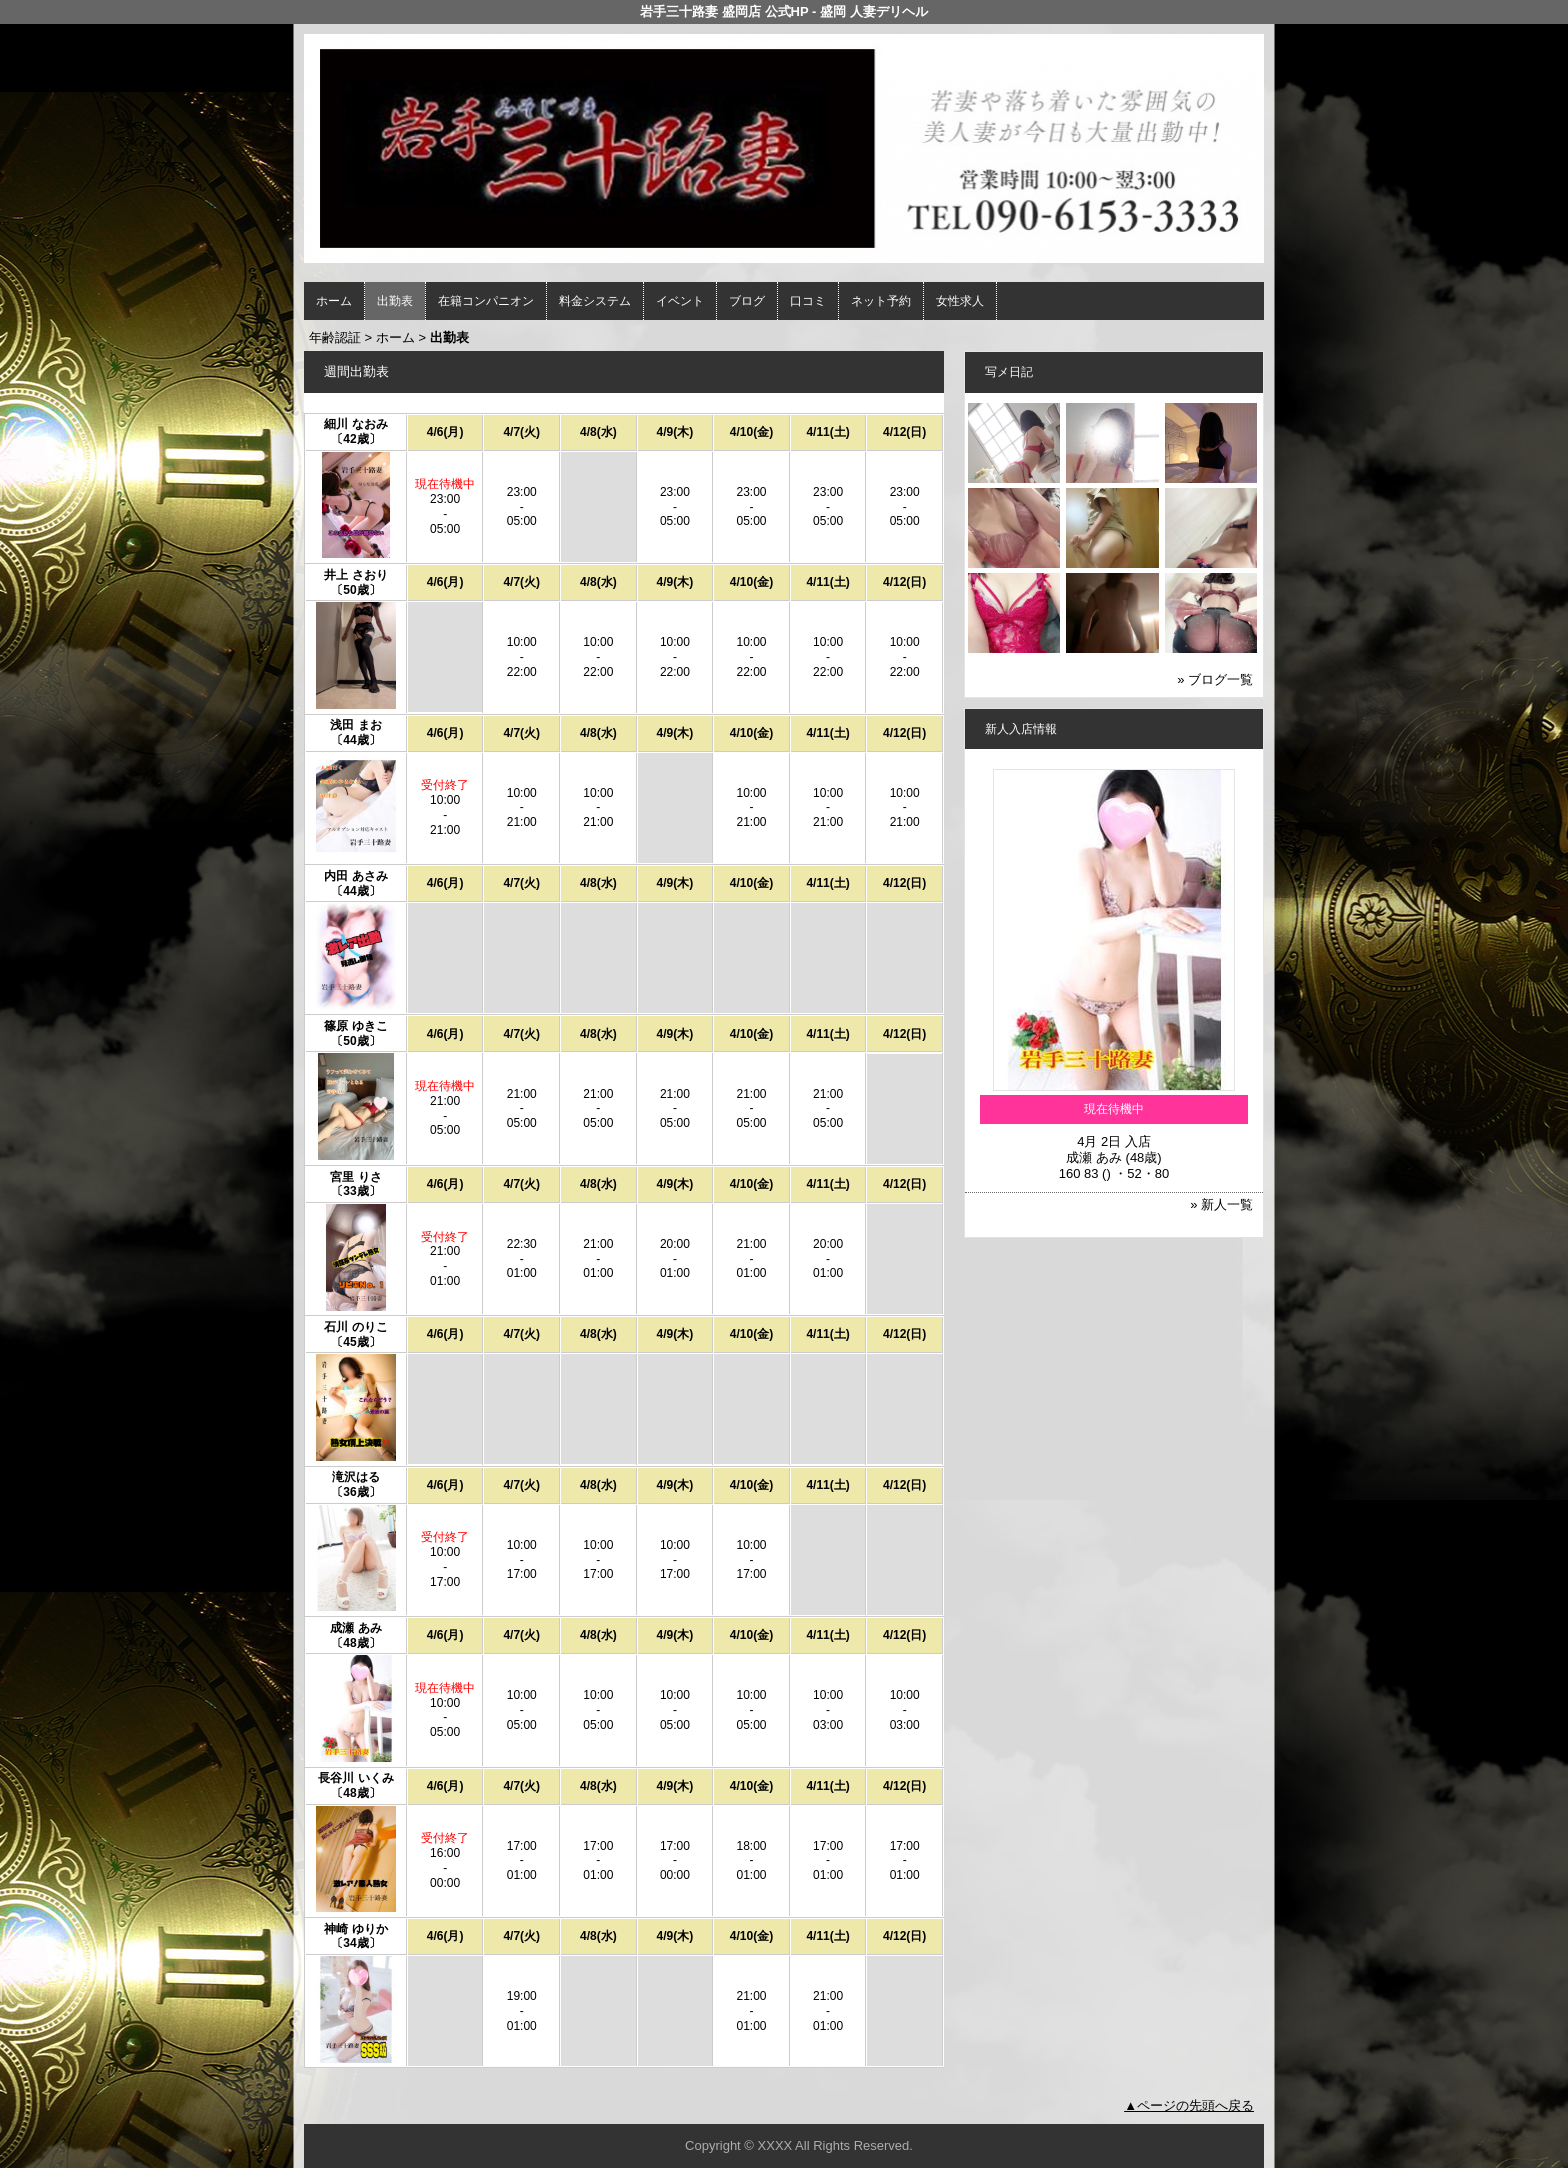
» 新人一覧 (1221, 1204)
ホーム (334, 301)
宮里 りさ (355, 1177)
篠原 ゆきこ (355, 1026)
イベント (680, 301)
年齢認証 (335, 337)
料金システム (595, 301)
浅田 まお (355, 725)
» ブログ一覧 (1215, 679)
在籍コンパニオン (486, 301)
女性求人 (960, 301)
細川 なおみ (355, 424)
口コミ (808, 301)
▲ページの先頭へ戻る (1189, 2105)
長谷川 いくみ (355, 1778)
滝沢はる (356, 1477)
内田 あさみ (355, 876)
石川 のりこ (355, 1327)
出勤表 (395, 301)
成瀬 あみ (355, 1628)
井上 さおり (355, 575)
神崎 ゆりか (355, 1929)
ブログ (747, 301)
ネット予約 (881, 301)
